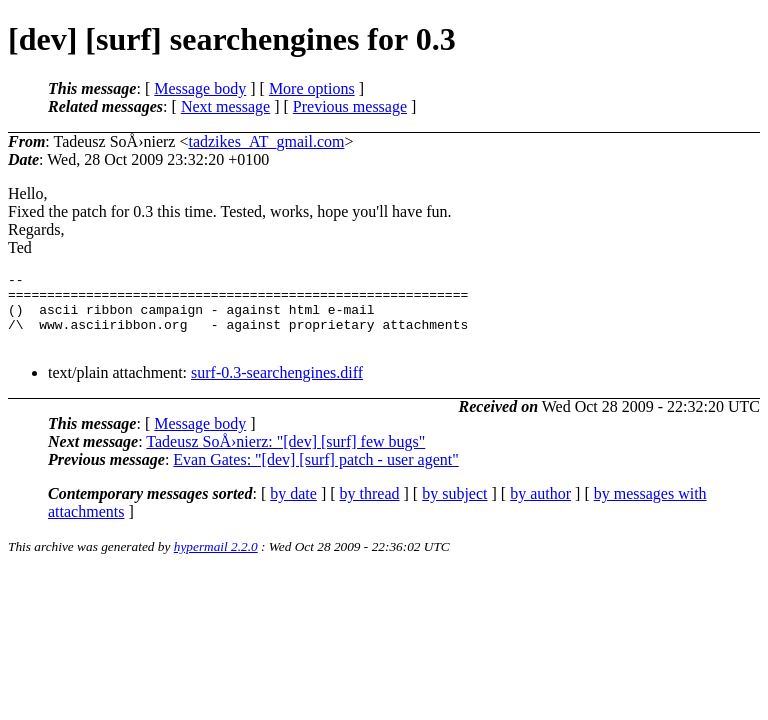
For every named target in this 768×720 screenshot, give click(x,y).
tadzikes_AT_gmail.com (266, 141)
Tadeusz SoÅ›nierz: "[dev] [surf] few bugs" (285, 456)
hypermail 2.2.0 (216, 561)
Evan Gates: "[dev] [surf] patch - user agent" (315, 474)
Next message (225, 106)
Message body (200, 88)
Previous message (350, 106)
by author (540, 508)
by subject (454, 508)
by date (293, 508)
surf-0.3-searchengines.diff (277, 387)
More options (312, 88)
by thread (370, 508)
